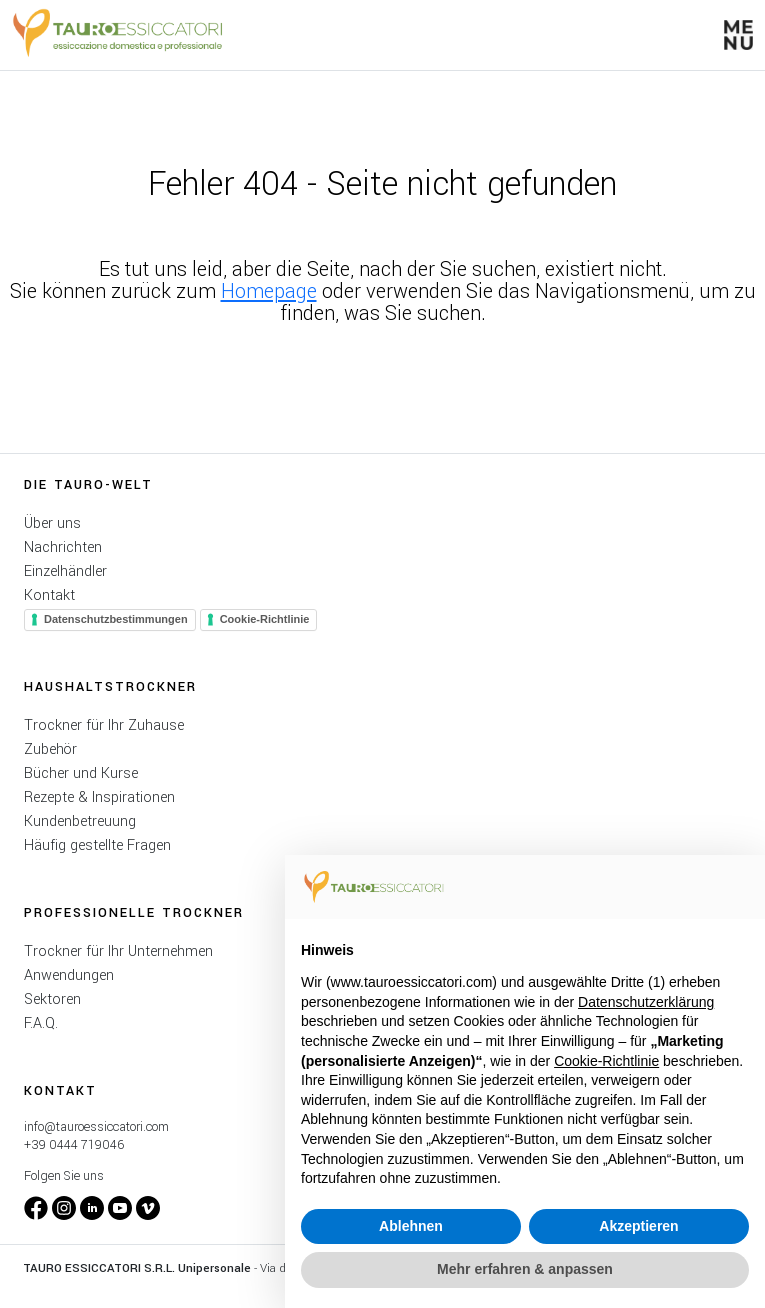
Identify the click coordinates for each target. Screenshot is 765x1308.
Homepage (269, 291)
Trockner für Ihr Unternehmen (118, 951)
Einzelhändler (65, 571)
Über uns (52, 523)
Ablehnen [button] (411, 1226)
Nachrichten (63, 547)
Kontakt (49, 595)
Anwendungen (69, 975)
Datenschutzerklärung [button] (646, 1002)
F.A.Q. (41, 1023)
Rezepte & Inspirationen (99, 797)
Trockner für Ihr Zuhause (104, 725)
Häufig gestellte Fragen (97, 845)
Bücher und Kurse (81, 773)
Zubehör (50, 749)
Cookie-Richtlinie (265, 619)
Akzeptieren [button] (638, 1226)
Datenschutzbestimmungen (116, 619)
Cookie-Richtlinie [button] (606, 1061)
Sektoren (52, 999)
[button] (738, 34)
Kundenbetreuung (80, 821)
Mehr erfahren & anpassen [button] (525, 1269)
